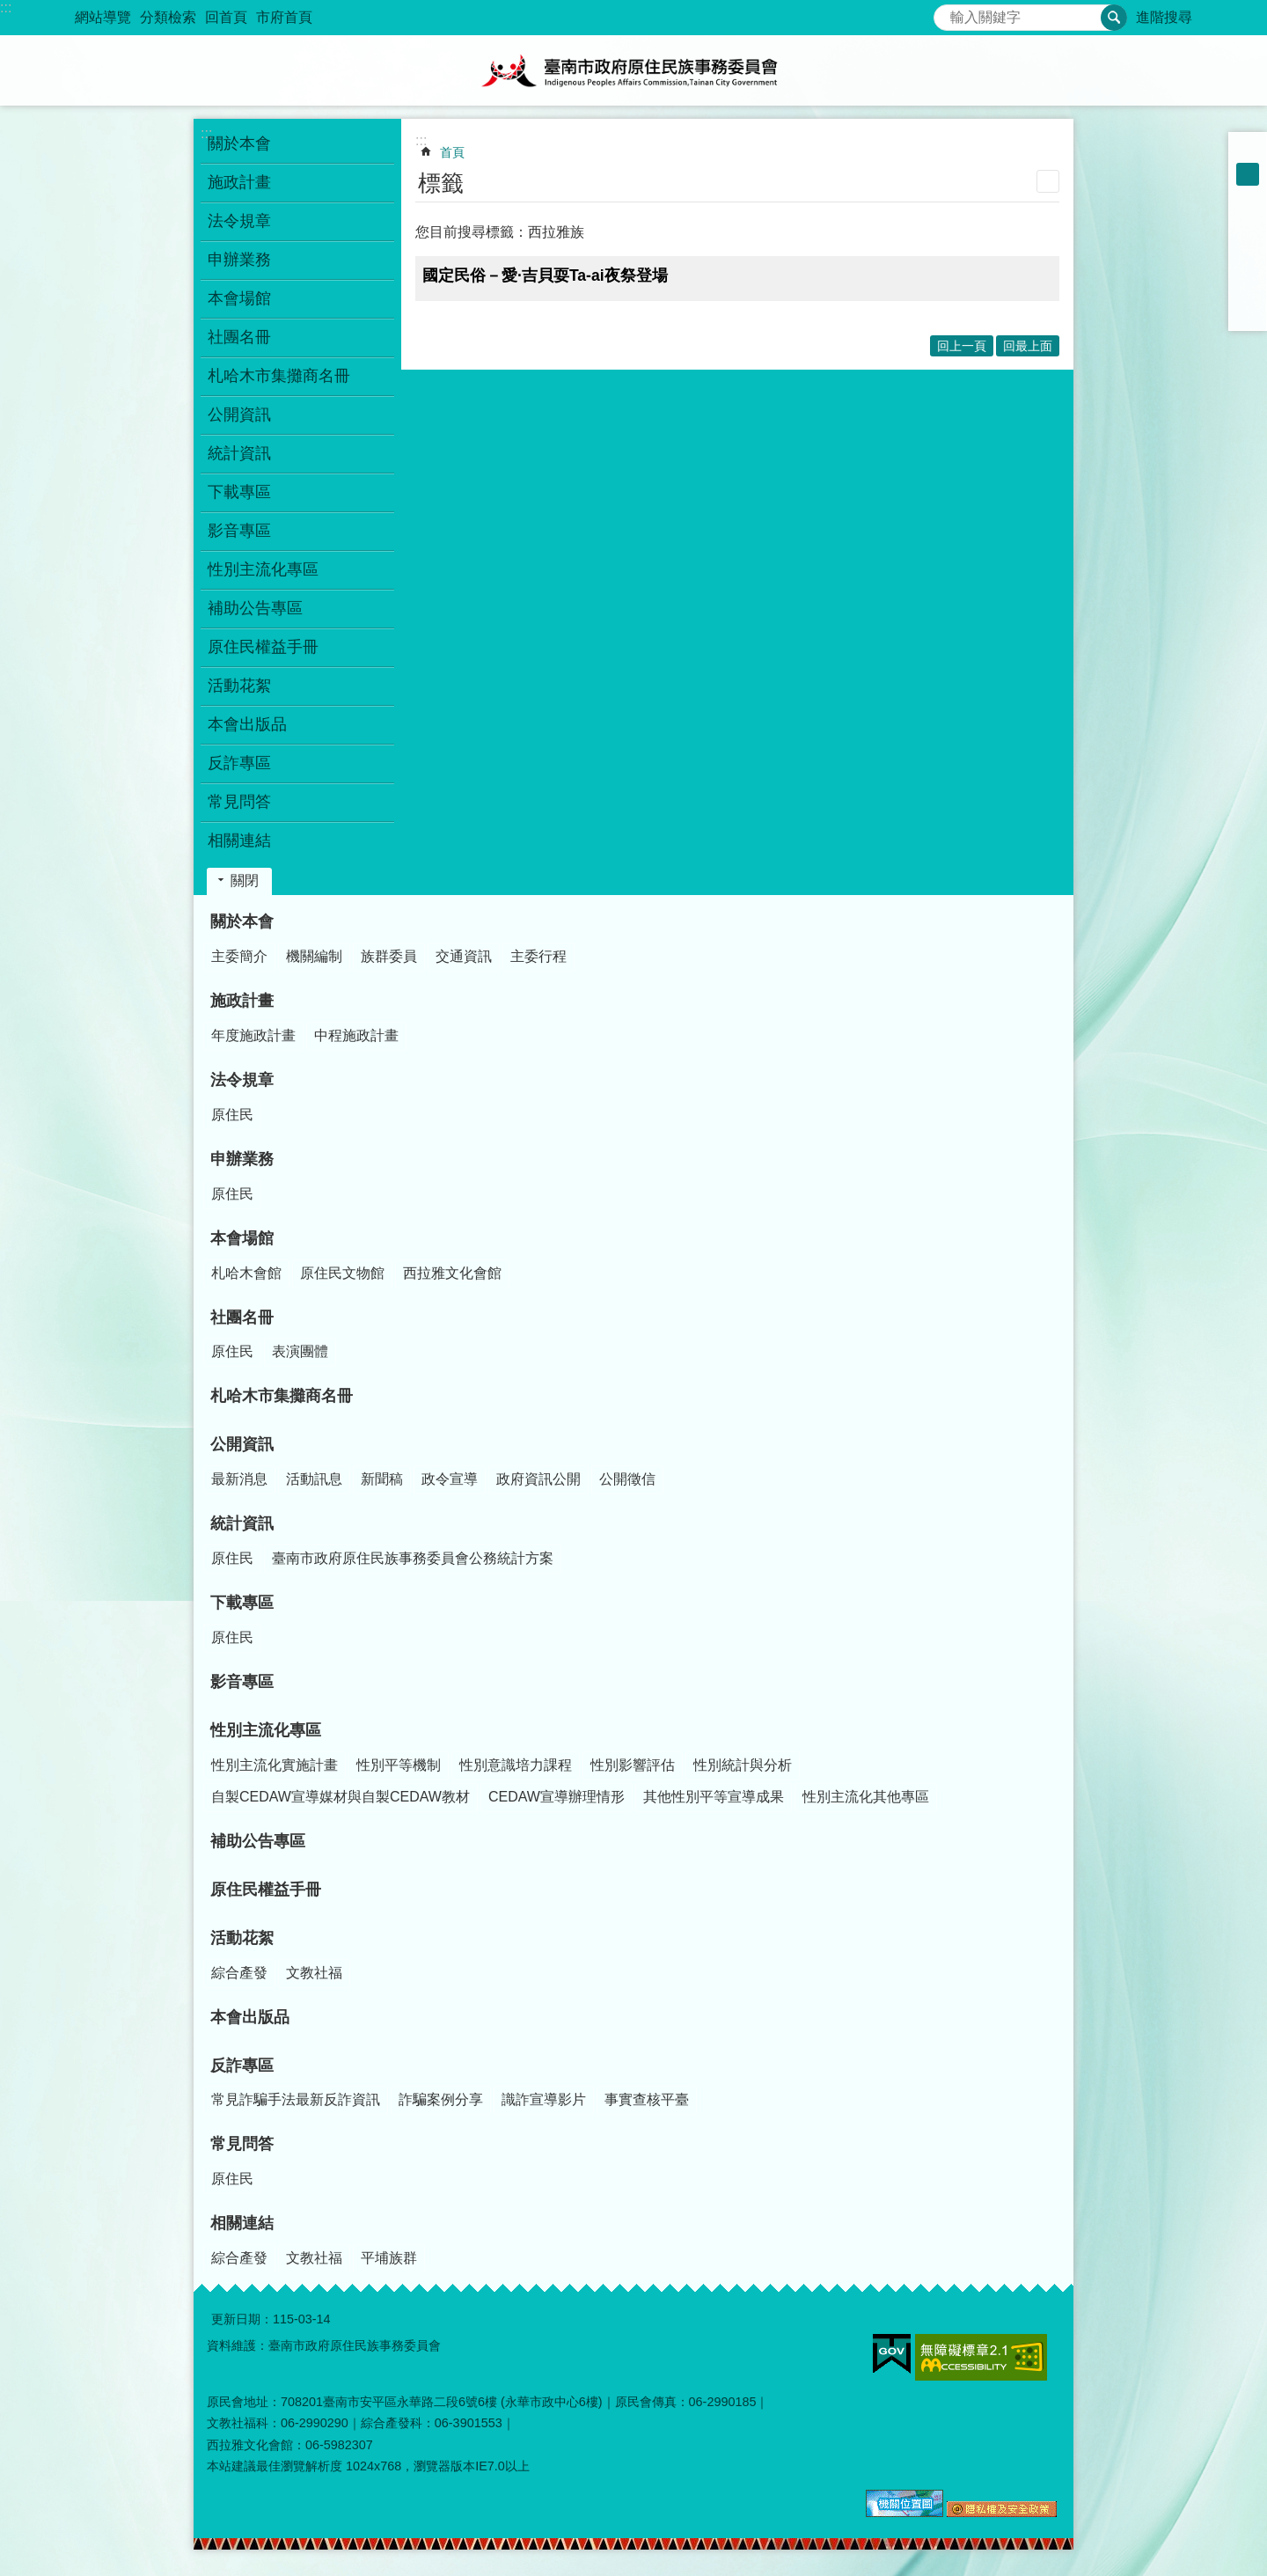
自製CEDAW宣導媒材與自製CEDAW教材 (340, 1796)
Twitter (1247, 265)
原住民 (232, 1114)
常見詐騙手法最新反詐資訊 (295, 2099)
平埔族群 (389, 2257)
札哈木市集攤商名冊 (279, 376)
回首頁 (226, 17)
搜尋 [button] (1114, 17)
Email (1247, 311)
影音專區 (239, 530)
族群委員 (389, 956)
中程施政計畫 (356, 1035)
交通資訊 (464, 956)
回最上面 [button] (1027, 346)
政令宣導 (449, 1478)
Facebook (1247, 220)
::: (5, 7)
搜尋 (948, 12)
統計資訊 (242, 1523)
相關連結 (242, 2223)
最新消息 (239, 1478)
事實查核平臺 (646, 2099)
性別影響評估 (632, 1765)
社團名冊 (242, 1317)
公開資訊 (242, 1444)
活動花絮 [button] (239, 685)
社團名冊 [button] (239, 337)
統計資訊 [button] (239, 453)
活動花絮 (242, 1938)
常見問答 (242, 2144)
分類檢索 (168, 17)
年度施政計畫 (253, 1035)
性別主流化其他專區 (865, 1796)
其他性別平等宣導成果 (713, 1796)
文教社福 (314, 1972)
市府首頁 (284, 17)
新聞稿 (382, 1478)
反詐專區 (242, 2065)
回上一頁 (961, 346)
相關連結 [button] (239, 840)
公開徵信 (627, 1478)
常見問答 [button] (239, 802)
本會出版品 (247, 724)
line (1247, 288)
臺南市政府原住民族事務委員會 (633, 70)
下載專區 (242, 1602)
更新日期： (242, 2319)
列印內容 (1047, 181)
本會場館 (242, 1238)
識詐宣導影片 (544, 2099)
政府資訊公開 (538, 1478)
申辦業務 (242, 1159)
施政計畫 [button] (239, 182)
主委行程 (538, 956)
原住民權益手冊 (263, 647)
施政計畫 (242, 1000)
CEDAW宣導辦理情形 (556, 1796)
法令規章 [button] (239, 221)
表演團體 (300, 1351)
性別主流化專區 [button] (263, 569)
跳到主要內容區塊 (9, 9)
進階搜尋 (1164, 17)
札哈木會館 (246, 1273)
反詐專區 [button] (239, 763)
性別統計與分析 (742, 1765)
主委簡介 (239, 956)
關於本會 (242, 921)
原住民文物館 (342, 1273)
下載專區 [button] (239, 492)
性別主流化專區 (265, 1730)
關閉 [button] (245, 880)
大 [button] (1247, 197)
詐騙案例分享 (441, 2099)
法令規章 (242, 1080)
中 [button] (1247, 174)
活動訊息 (314, 1478)
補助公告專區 (255, 608)
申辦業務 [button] (239, 259)
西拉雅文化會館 (452, 1273)
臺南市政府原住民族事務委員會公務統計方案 (412, 1558)
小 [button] (1247, 151)
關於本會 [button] (239, 143)
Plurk (1247, 242)
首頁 (452, 152)
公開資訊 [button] (239, 414)
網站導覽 (103, 17)
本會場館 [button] (239, 298)
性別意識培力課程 (515, 1765)
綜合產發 (239, 1972)
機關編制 (314, 956)
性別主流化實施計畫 (274, 1765)
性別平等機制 (398, 1765)
